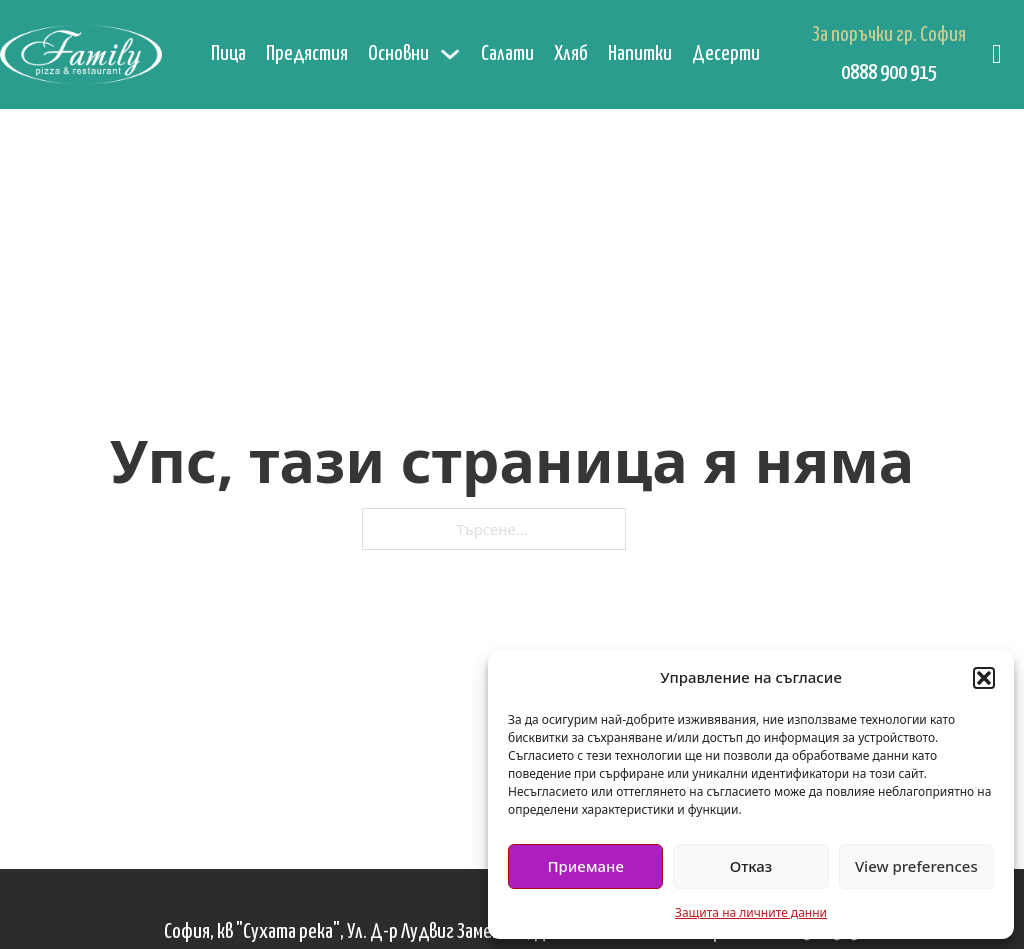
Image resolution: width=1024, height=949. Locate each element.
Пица (228, 54)
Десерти (726, 54)
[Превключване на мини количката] (997, 54)
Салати (507, 54)
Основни (398, 54)
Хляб (571, 54)
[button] (984, 678)
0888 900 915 (889, 73)
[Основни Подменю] (450, 54)
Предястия (307, 54)
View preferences (916, 866)
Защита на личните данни (751, 912)
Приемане (585, 866)
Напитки (640, 54)
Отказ (751, 866)
